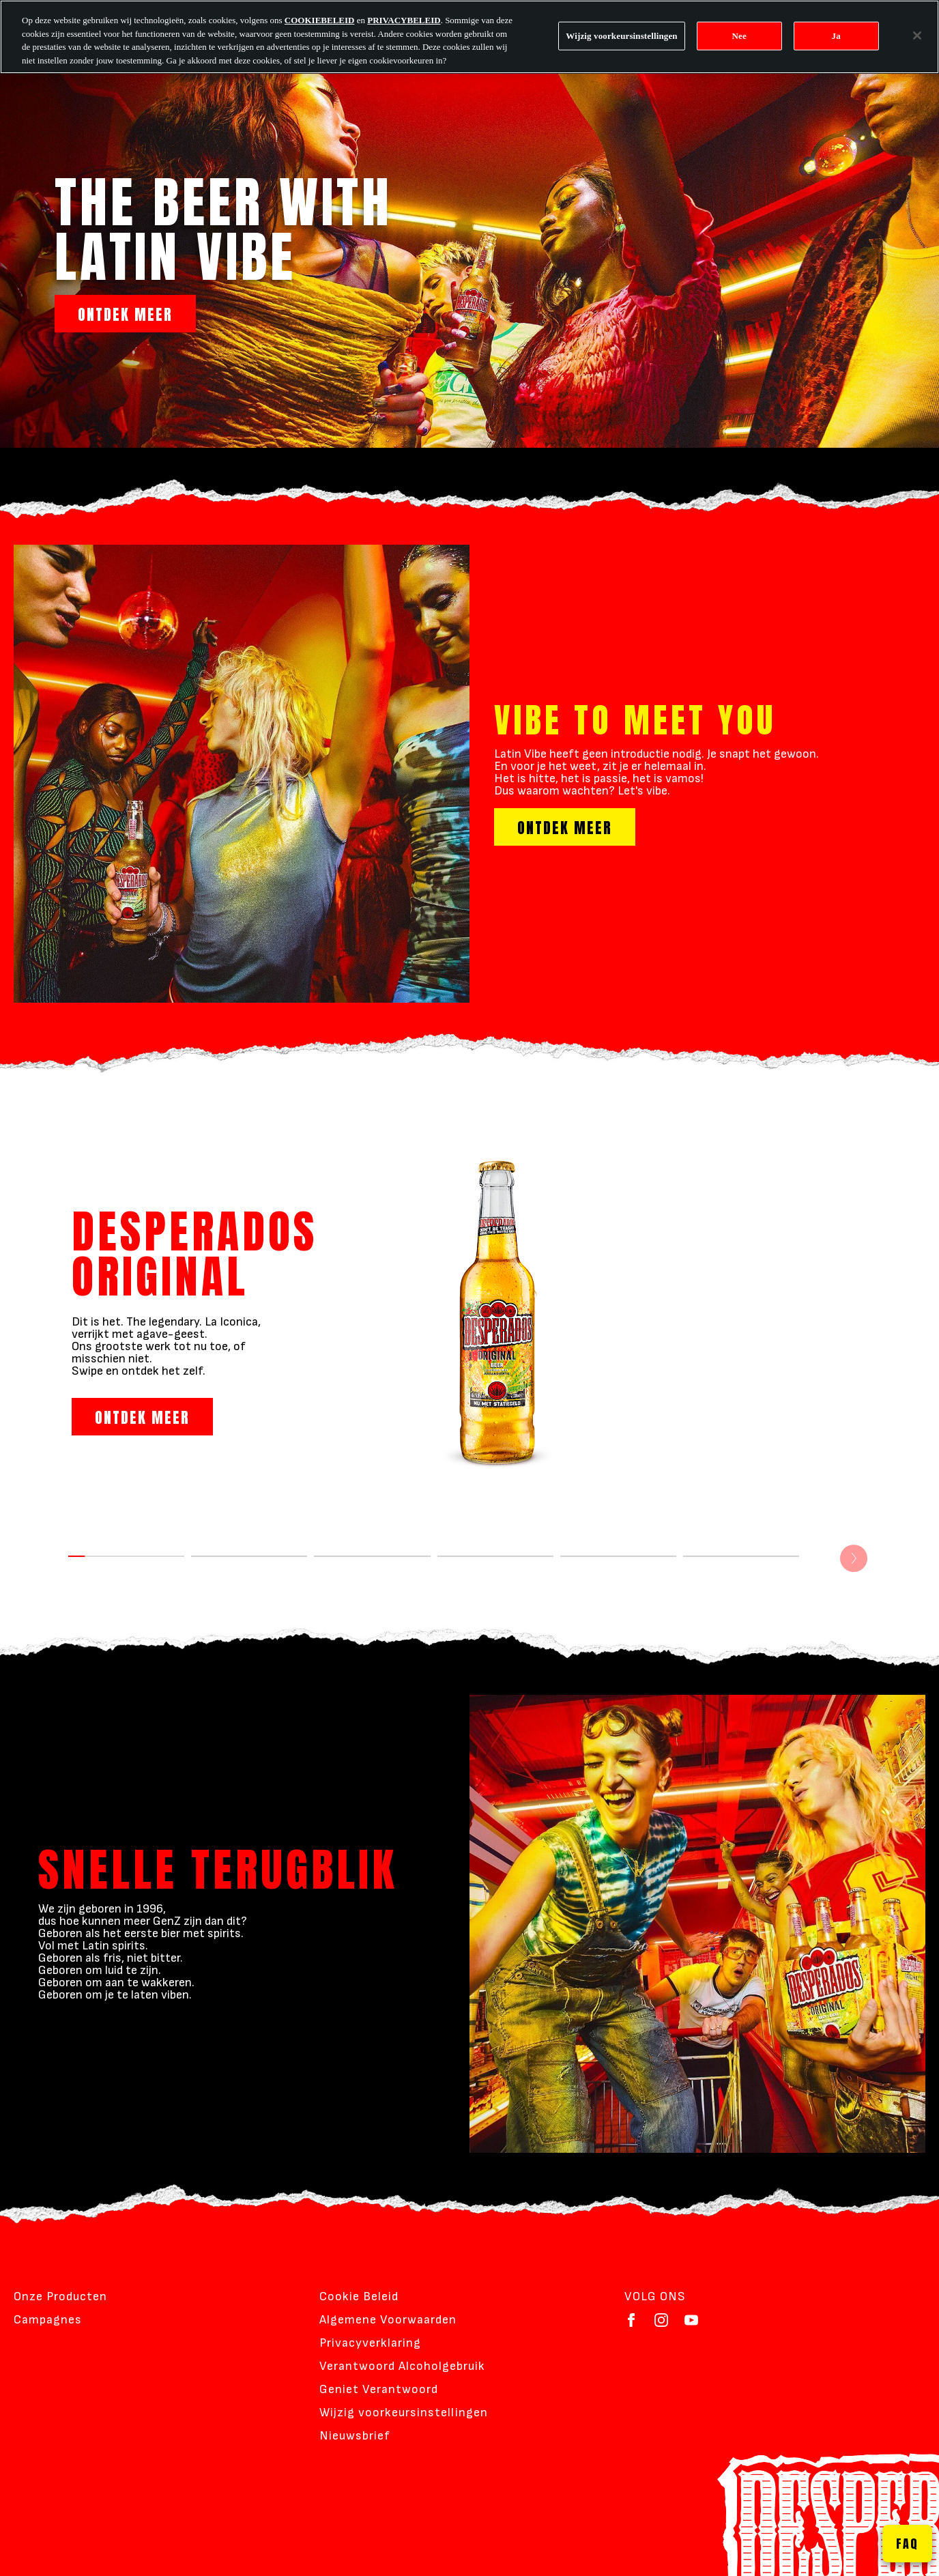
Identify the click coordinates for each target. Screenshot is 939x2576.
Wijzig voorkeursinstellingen (403, 2412)
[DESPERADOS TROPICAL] (618, 1572)
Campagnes (48, 2320)
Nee (739, 36)
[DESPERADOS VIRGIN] (741, 1572)
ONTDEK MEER (125, 314)
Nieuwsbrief (354, 2436)
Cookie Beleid (359, 2296)
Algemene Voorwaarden (388, 2320)
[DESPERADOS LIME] (372, 1572)
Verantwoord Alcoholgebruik (402, 2366)
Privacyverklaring (370, 2343)
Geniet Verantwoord (378, 2389)
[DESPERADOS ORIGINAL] (126, 1572)
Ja (836, 36)
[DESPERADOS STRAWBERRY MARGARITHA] (495, 1572)
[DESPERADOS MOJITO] (249, 1572)
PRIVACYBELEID (403, 20)
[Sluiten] (917, 35)
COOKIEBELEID (320, 20)
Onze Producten (60, 2296)
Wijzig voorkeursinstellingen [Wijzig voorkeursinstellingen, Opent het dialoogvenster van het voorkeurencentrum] (621, 36)
